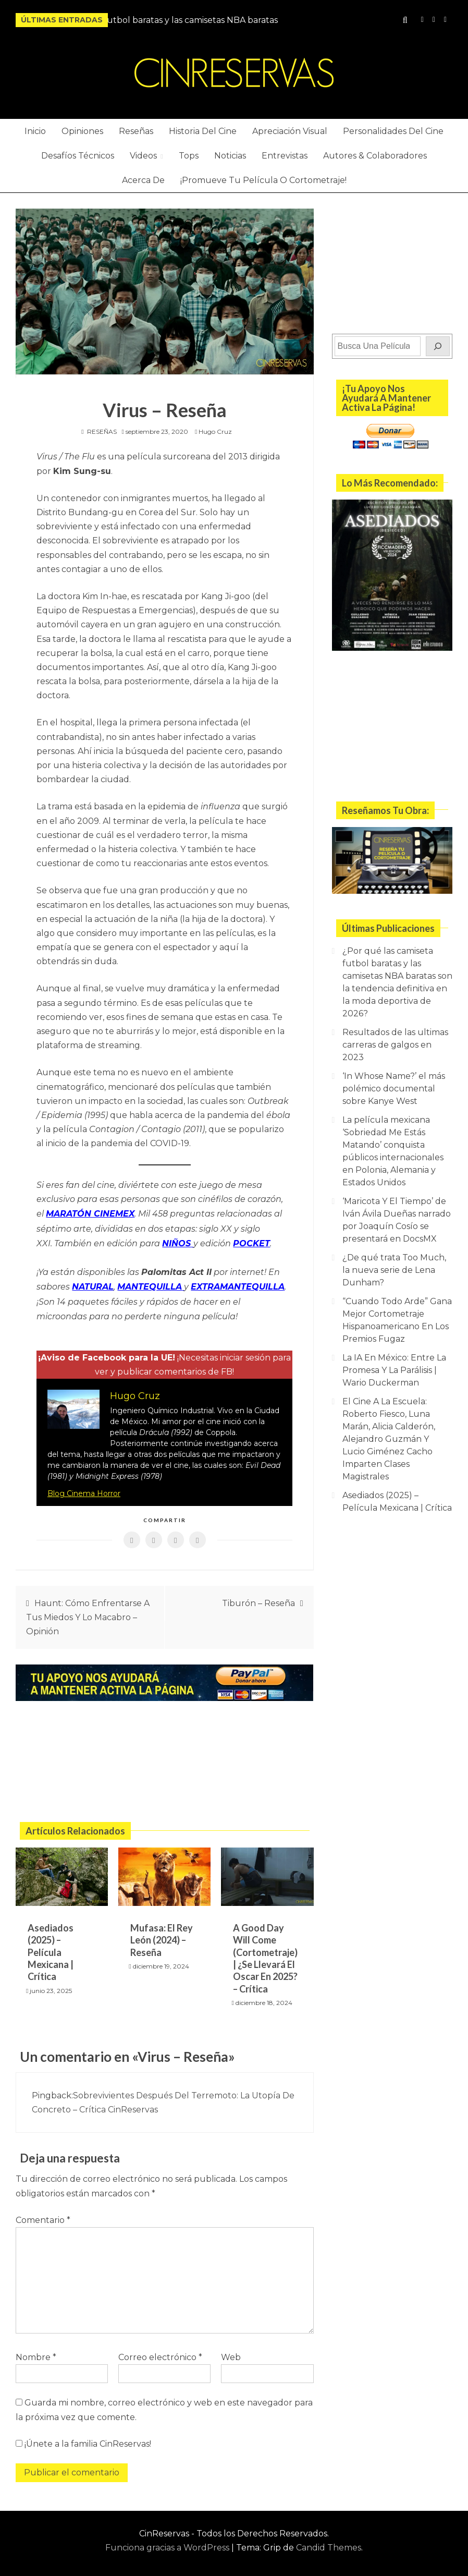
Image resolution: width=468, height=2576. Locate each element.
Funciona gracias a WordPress (168, 2543)
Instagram (422, 19)
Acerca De (143, 180)
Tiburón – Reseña (258, 1598)
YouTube (433, 19)
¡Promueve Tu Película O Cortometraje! (263, 180)
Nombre (36, 2353)
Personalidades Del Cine (393, 131)
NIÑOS (177, 1241)
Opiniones (82, 131)
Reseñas (136, 131)
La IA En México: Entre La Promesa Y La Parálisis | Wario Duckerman (394, 1370)
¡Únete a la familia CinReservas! (83, 2439)
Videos (143, 156)
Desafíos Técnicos (77, 156)
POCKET (251, 1241)
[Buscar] (438, 346)
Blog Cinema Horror (83, 1488)
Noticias (230, 156)
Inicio (35, 131)
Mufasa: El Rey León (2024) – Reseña (161, 1935)
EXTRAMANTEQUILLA (238, 1283)
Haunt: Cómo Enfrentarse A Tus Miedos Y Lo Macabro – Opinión (88, 1612)
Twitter (445, 19)
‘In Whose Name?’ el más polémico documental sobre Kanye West (393, 1088)
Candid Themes (328, 2543)
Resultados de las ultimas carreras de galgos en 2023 (395, 1044)
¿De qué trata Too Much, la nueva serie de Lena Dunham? (394, 1270)
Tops (189, 156)
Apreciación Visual (289, 131)
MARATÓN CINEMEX (90, 1213)
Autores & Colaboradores (375, 156)
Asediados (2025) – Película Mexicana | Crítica (50, 1947)
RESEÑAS (102, 431)
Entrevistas (284, 156)
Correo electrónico (160, 2353)
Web (231, 2353)
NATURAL (93, 1283)
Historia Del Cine (203, 131)
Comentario (43, 2215)
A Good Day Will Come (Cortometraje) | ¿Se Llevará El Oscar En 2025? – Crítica (265, 1953)
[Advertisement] (165, 1758)
